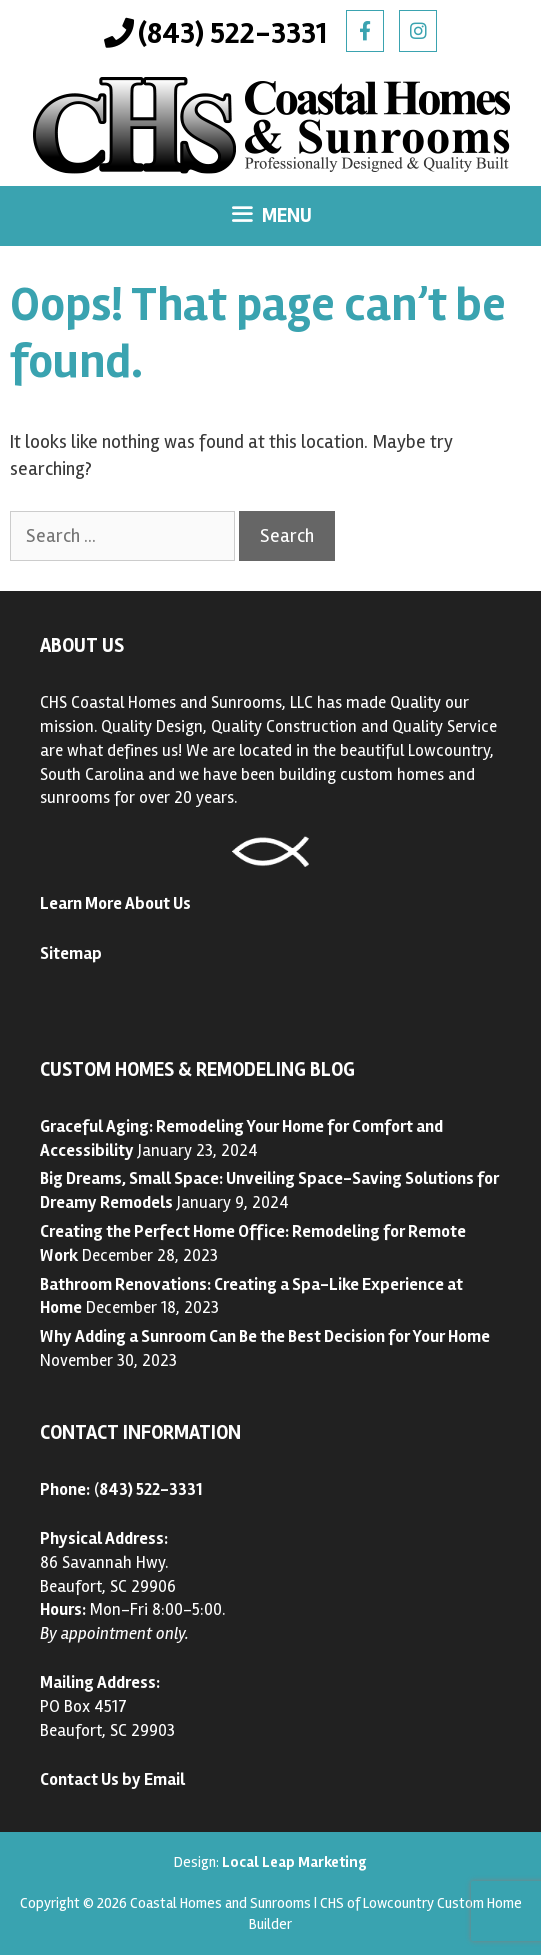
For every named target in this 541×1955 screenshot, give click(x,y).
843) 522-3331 (150, 1489)
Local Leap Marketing (294, 1862)
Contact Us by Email (112, 1779)
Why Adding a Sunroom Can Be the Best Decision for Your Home (265, 1336)
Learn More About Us (115, 903)
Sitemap (71, 953)
